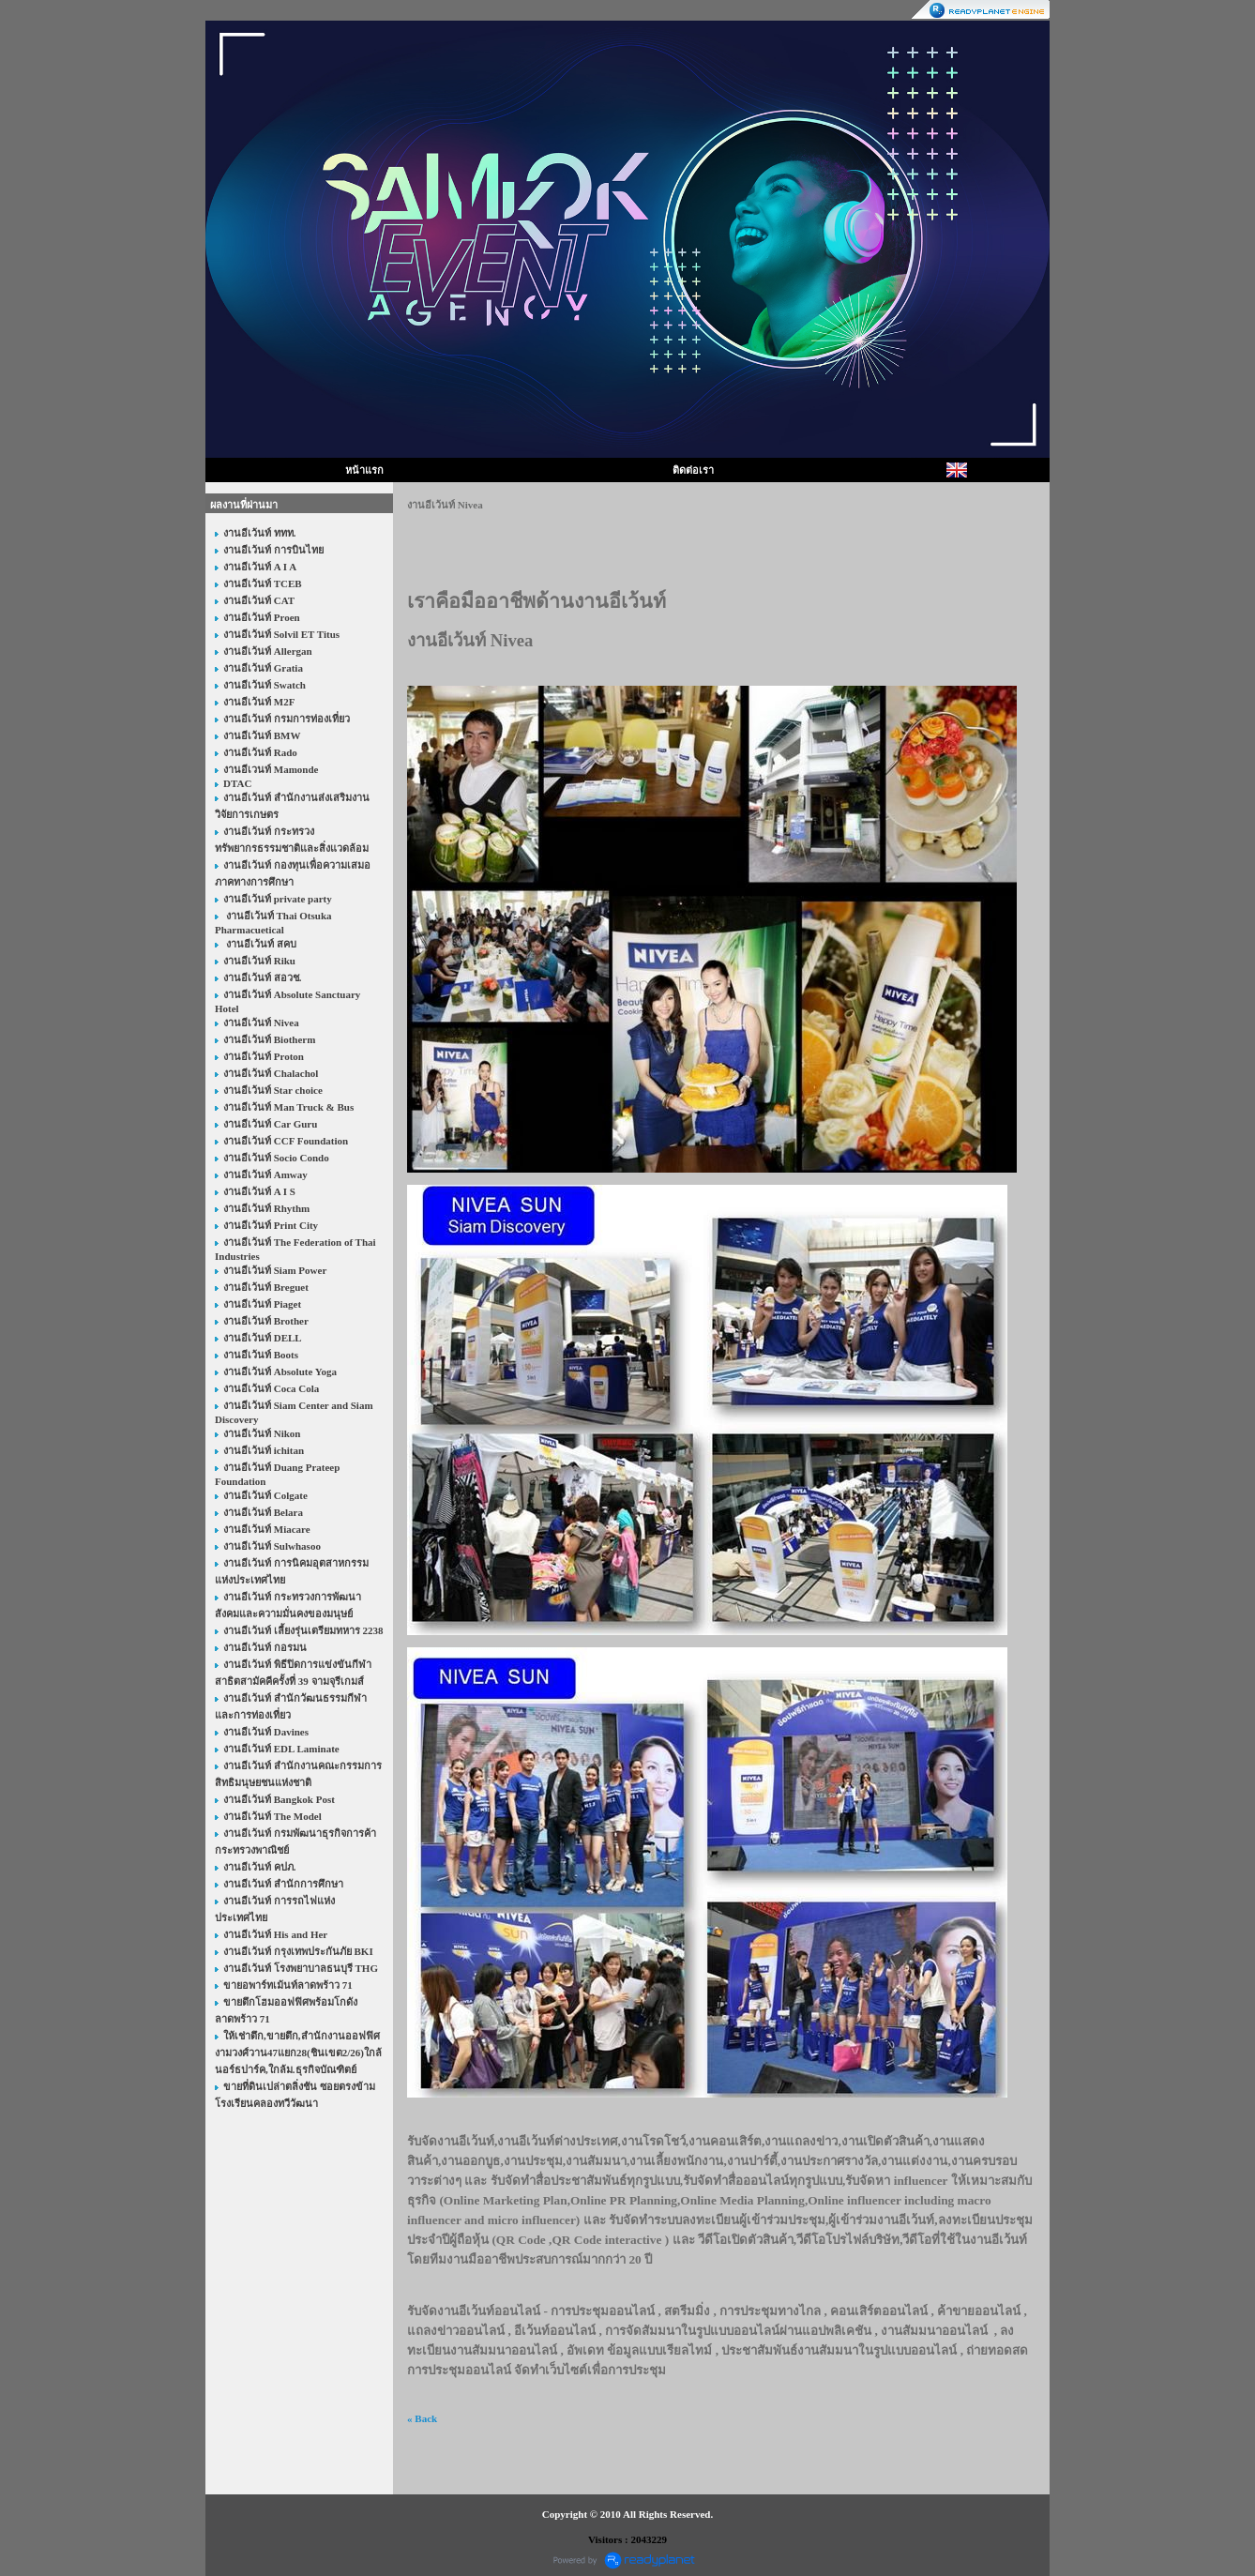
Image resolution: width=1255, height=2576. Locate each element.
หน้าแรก (364, 470)
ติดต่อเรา (693, 470)
